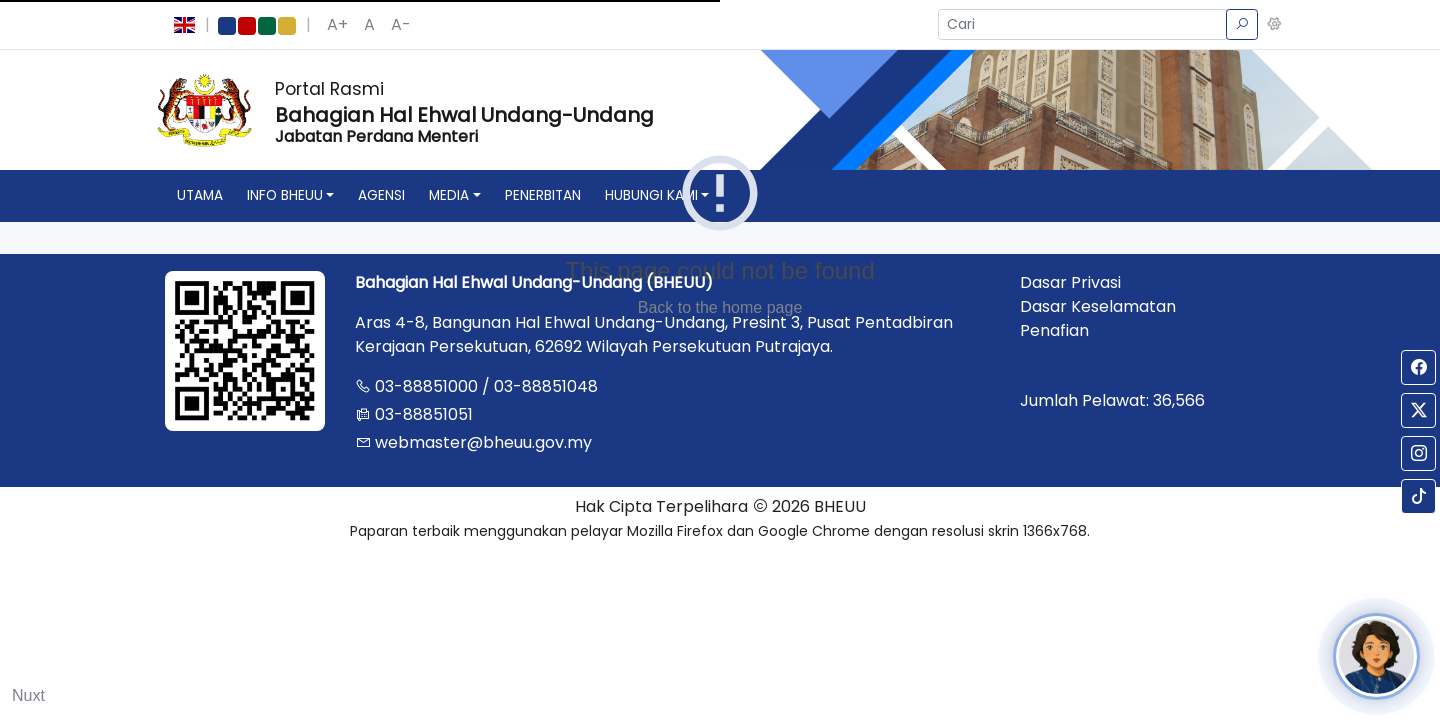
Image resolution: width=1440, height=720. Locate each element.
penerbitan (543, 195)
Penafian (1054, 330)
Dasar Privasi (1070, 282)
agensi (381, 195)
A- (401, 24)
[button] (1274, 25)
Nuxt (28, 695)
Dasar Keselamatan (1098, 306)
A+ (337, 24)
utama (200, 195)
